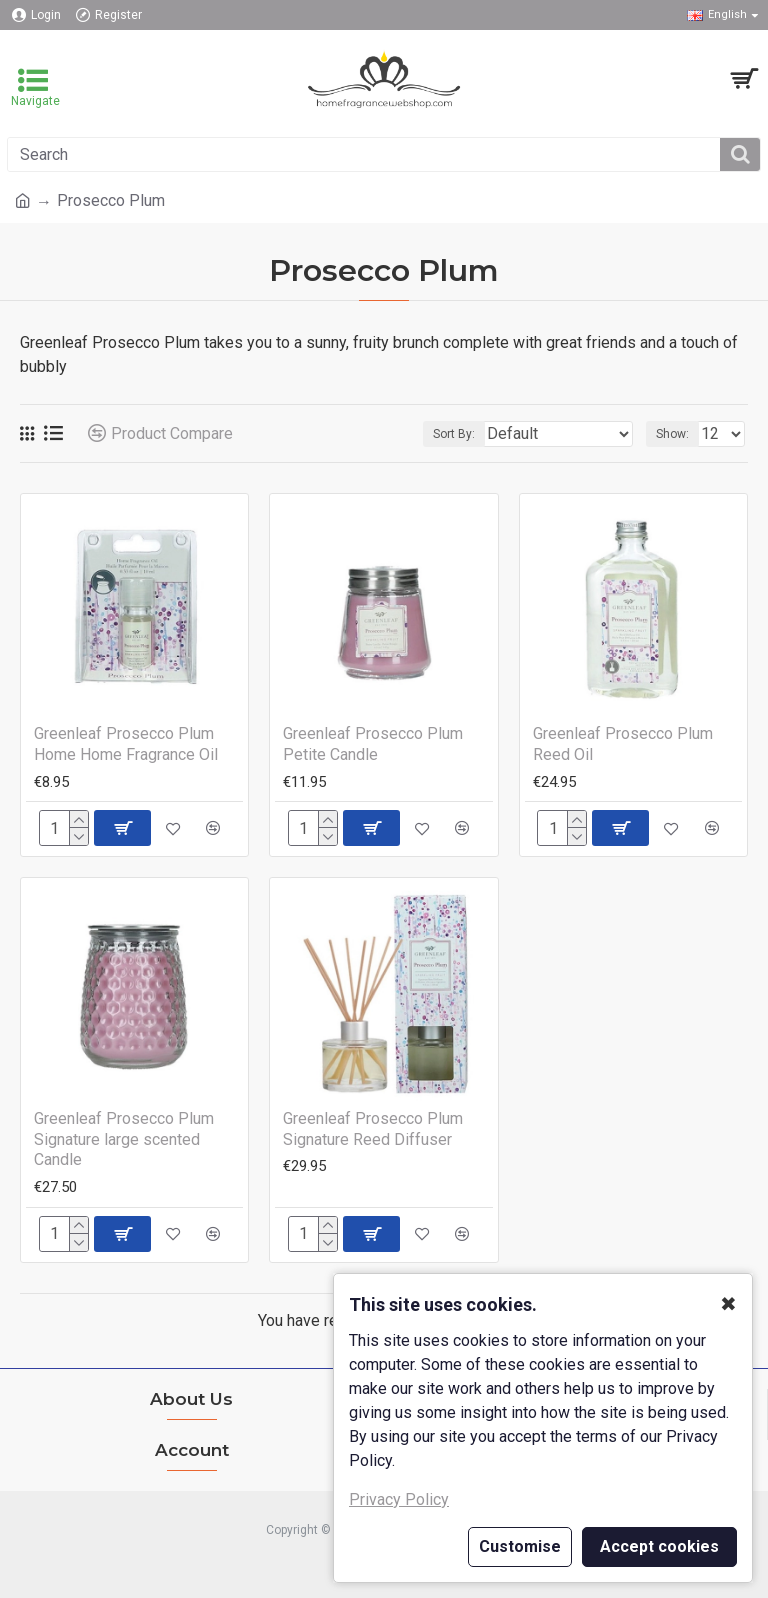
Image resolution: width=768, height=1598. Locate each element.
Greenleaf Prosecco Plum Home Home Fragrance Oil (126, 744)
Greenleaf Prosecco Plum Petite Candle (373, 744)
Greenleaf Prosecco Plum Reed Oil (623, 744)
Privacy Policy (399, 1499)
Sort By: (454, 434)
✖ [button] (728, 1304)
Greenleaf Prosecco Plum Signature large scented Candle (124, 1139)
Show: (672, 434)
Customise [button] (520, 1546)
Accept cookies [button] (659, 1546)
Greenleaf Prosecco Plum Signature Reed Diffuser (373, 1129)
